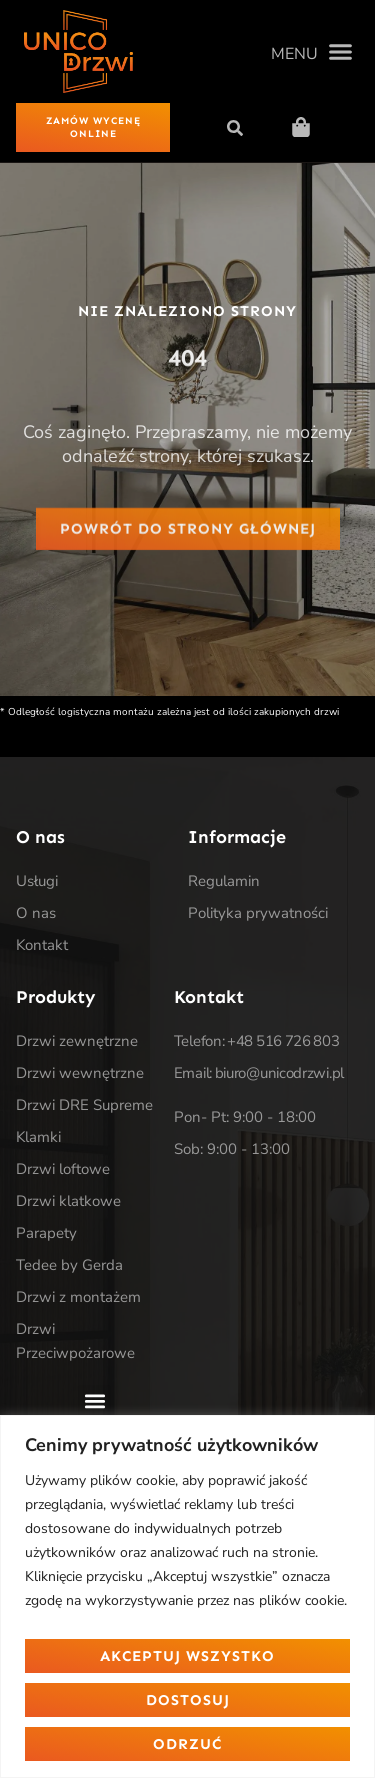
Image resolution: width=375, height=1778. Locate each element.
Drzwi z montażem (78, 1297)
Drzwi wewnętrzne (80, 1073)
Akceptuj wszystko (187, 1656)
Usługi (37, 881)
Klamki (38, 1137)
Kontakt (42, 945)
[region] (187, 1596)
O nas (36, 913)
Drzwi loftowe (63, 1169)
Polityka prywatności (258, 913)
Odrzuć (187, 1744)
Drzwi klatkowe (68, 1201)
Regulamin (224, 881)
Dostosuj (188, 1700)
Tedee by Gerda (69, 1265)
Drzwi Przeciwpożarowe (75, 1341)
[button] (311, 52)
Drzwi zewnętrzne (77, 1041)
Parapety (46, 1233)
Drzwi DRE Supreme (84, 1105)
